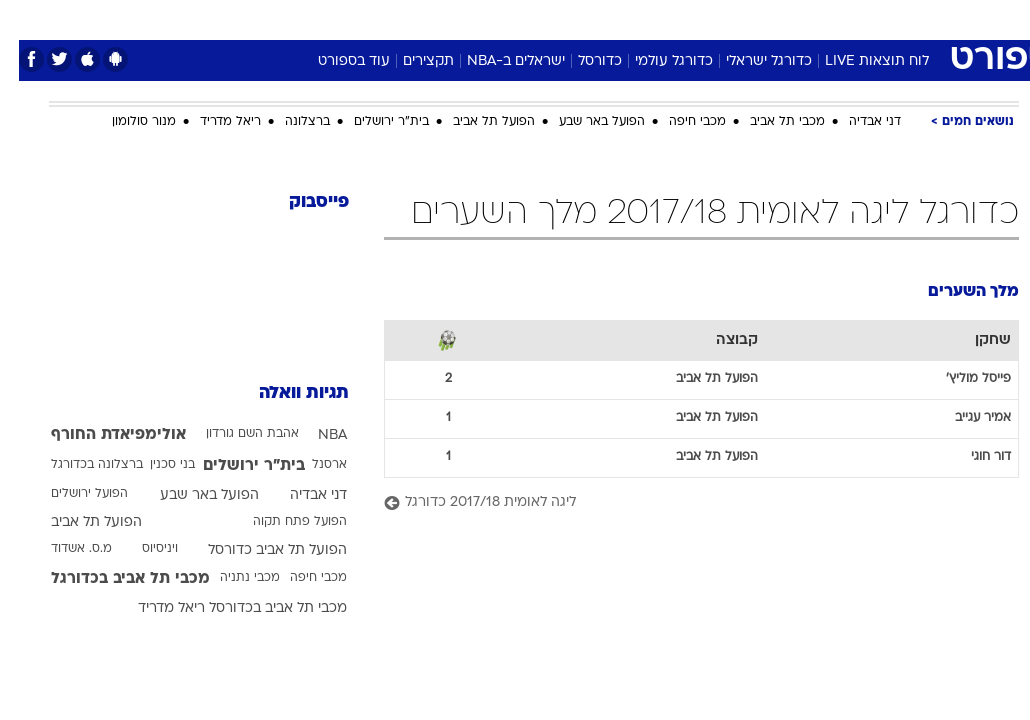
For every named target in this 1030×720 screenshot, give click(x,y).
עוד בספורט (335, 61)
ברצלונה (288, 122)
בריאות (493, 18)
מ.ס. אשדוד (62, 549)
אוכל (551, 18)
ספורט (771, 18)
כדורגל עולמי (655, 61)
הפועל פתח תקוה (281, 522)
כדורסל (581, 61)
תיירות (430, 18)
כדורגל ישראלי (750, 61)
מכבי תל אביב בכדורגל (111, 579)
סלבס (653, 18)
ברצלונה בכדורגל (78, 465)
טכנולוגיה (361, 18)
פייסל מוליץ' (959, 379)
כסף (601, 18)
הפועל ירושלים (70, 494)
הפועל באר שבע (583, 122)
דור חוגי (972, 457)
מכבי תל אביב (768, 122)
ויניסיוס (141, 549)
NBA (313, 435)
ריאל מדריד (211, 122)
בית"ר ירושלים (372, 122)
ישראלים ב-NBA (497, 61)
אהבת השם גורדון (233, 434)
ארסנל (310, 465)
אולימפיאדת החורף (99, 435)
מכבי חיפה (678, 122)
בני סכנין (153, 465)
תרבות (711, 18)
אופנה (294, 18)
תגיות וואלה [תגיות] (285, 393)
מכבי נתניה (231, 578)
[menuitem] (822, 19)
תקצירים (409, 61)
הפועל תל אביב (475, 122)
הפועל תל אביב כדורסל (258, 550)
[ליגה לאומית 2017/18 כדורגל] (682, 503)
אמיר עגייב (964, 418)
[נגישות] (27, 18)
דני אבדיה (856, 122)
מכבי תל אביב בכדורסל (259, 608)
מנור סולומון (125, 122)
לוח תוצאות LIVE (858, 61)
